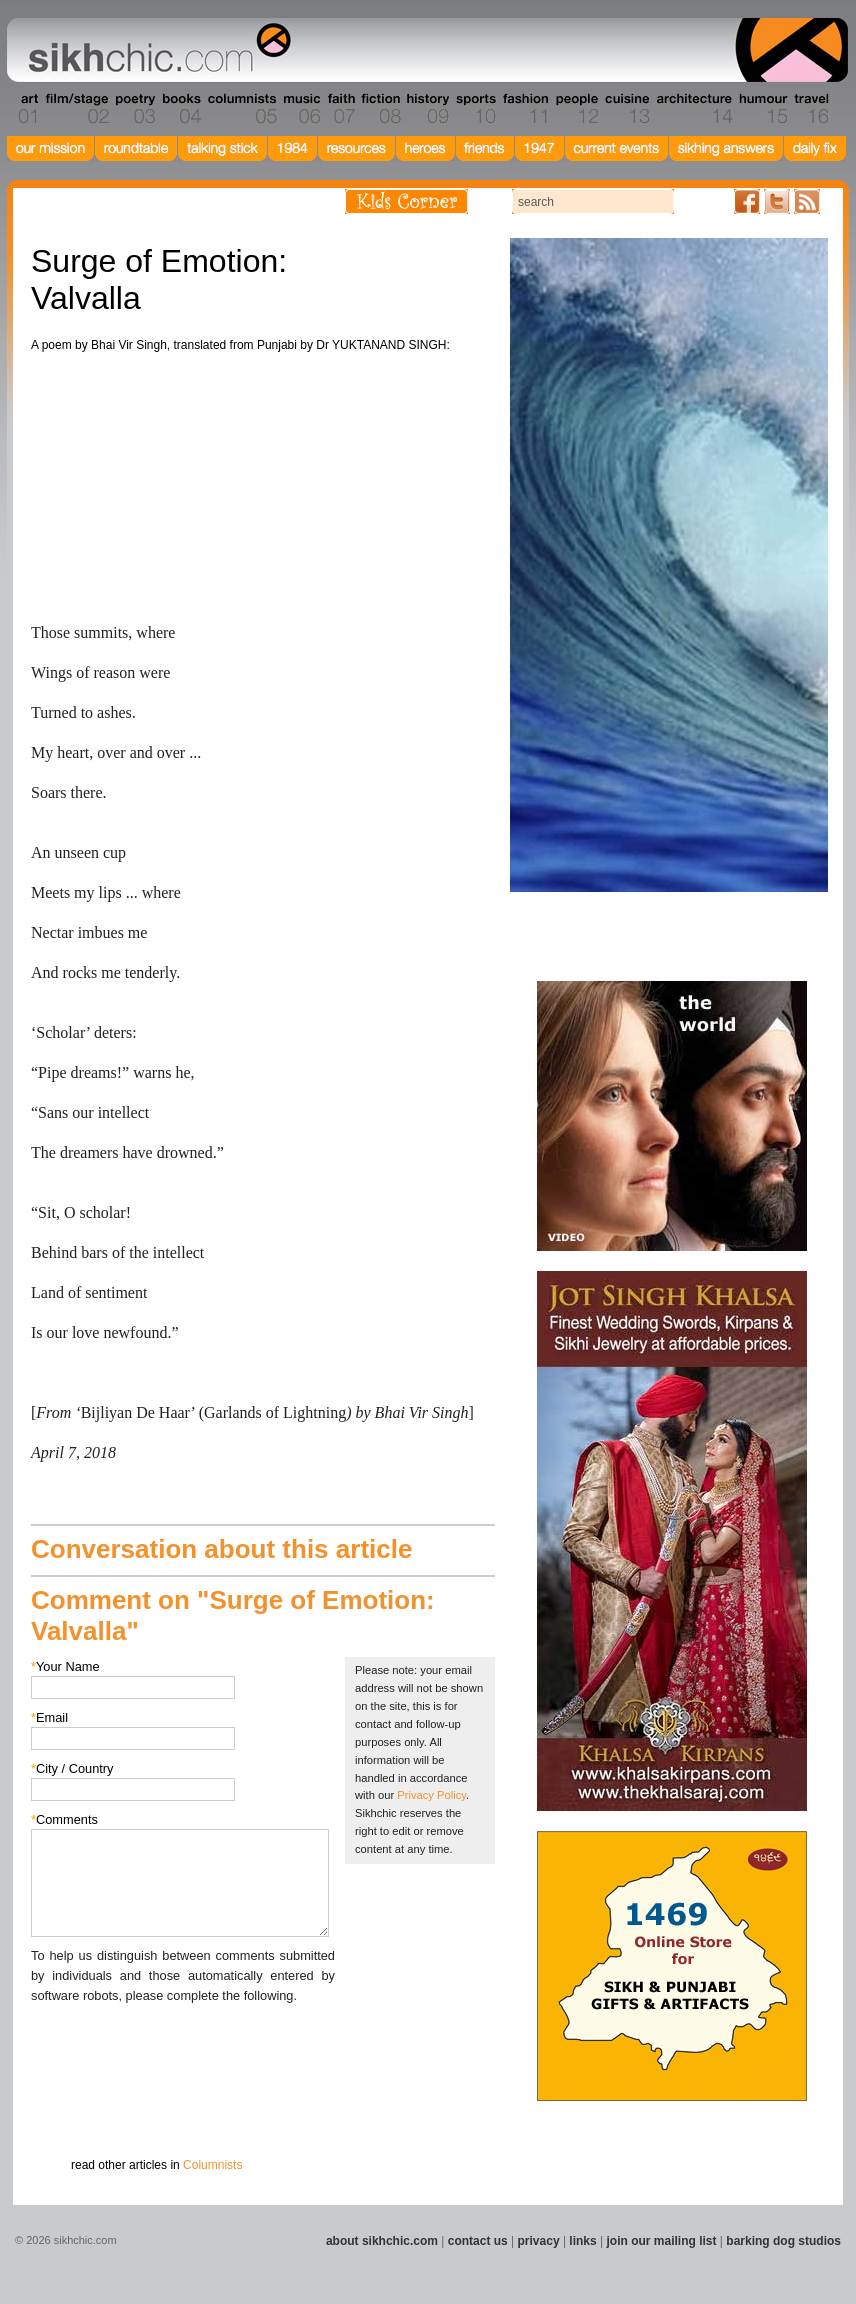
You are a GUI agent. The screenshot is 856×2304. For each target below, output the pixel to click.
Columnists (212, 2165)
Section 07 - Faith (339, 109)
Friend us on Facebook (747, 201)
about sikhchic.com (382, 2241)
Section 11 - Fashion (524, 109)
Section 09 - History (426, 109)
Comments (64, 1819)
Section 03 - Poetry (133, 109)
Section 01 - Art (23, 109)
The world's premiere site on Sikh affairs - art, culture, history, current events (155, 50)
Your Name (65, 1666)
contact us (478, 2241)
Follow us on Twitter (777, 201)
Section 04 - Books (179, 109)
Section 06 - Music (300, 109)
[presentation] (183, 2045)
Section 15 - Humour (762, 109)
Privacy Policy (431, 1795)
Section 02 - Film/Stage (75, 109)
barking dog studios (783, 2241)
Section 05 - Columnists (241, 109)
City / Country (72, 1768)
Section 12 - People (576, 109)
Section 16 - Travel (809, 109)
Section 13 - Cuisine (626, 109)
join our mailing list (662, 2241)
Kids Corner (406, 201)
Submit (62, 2110)
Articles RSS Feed (807, 201)
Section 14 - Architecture (692, 109)
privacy (539, 2241)
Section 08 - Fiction (379, 109)
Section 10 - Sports (474, 109)
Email (49, 1717)
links (582, 2241)
